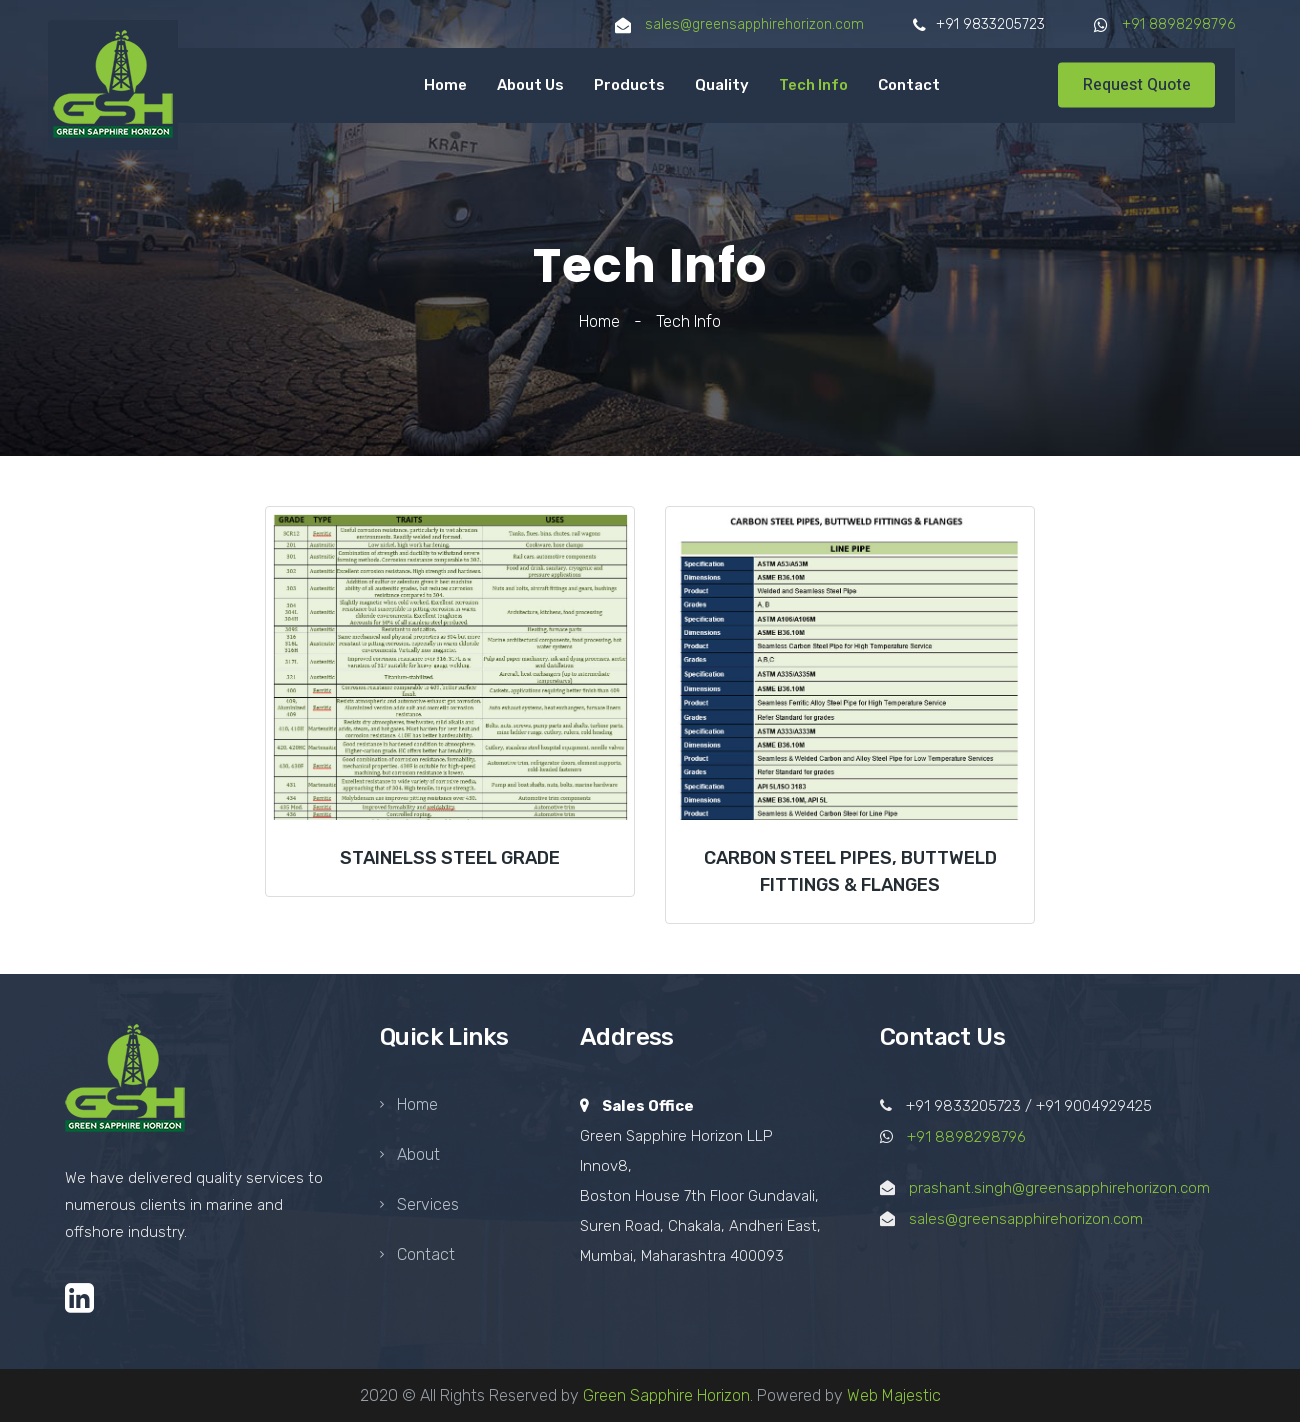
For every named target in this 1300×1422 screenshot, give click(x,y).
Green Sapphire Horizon (666, 1395)
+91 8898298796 (1178, 24)
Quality (722, 85)
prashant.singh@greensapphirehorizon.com (1059, 1188)
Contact (909, 85)
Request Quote (1137, 85)
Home (445, 85)
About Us (530, 85)
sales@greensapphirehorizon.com (752, 24)
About (410, 1154)
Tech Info (813, 85)
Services (419, 1204)
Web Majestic (894, 1395)
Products (629, 85)
